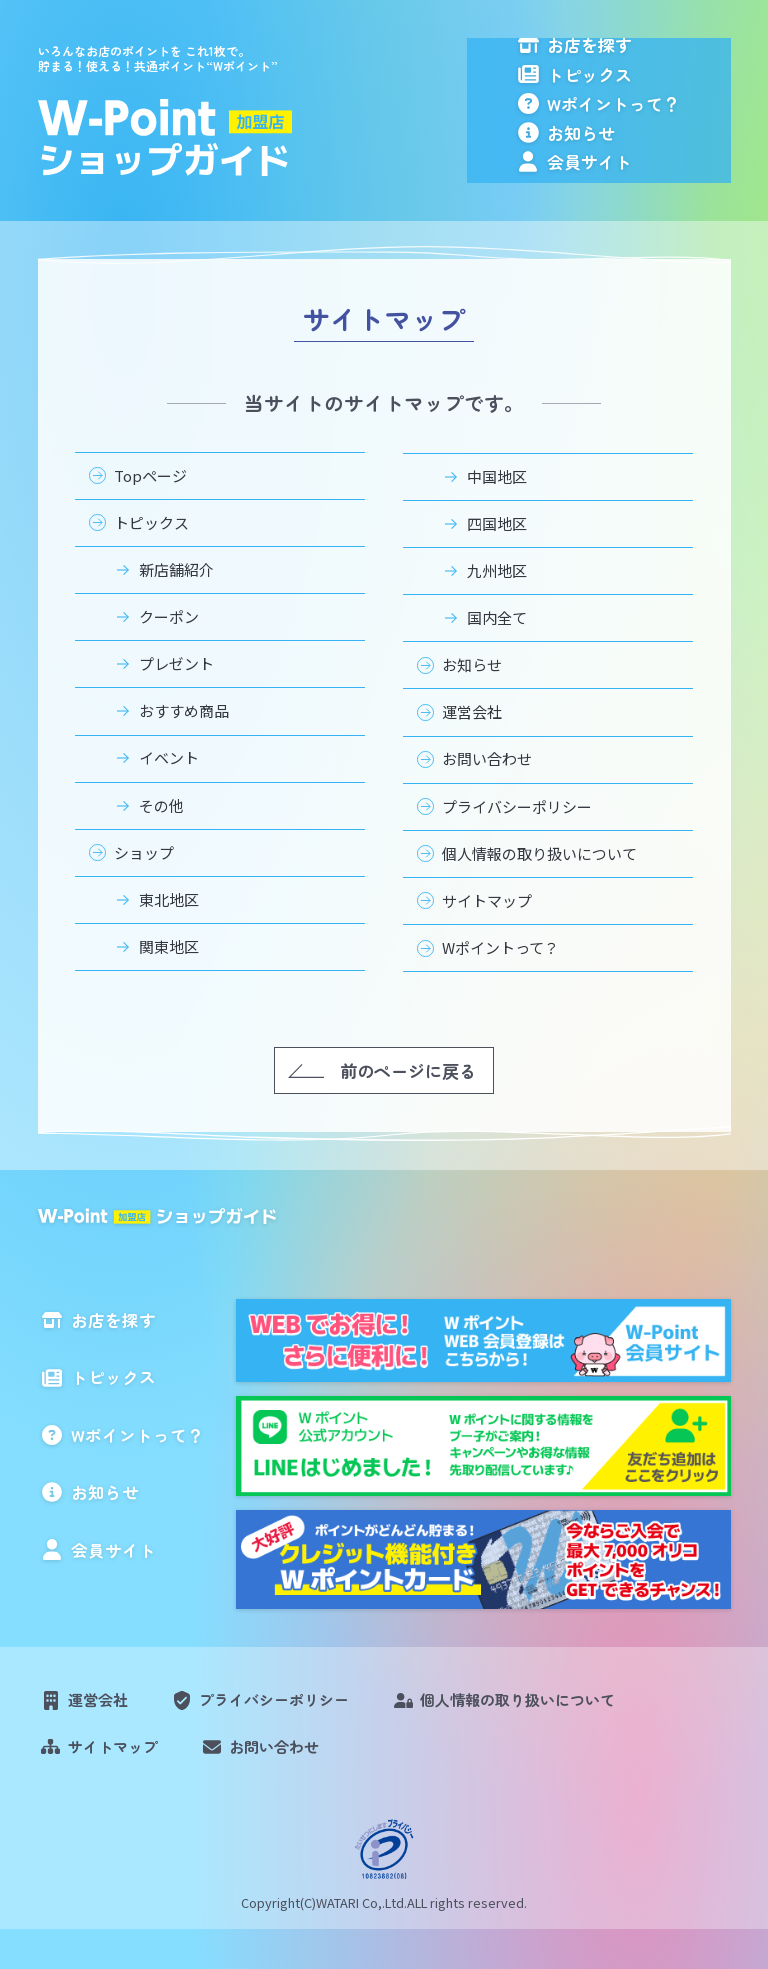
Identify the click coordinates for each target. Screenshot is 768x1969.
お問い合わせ (487, 795)
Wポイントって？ (659, 125)
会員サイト (635, 197)
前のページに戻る (408, 1106)
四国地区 (497, 559)
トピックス (635, 88)
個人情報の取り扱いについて (539, 889)
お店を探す (635, 52)
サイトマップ (487, 936)
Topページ (150, 511)
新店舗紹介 (176, 605)
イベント (169, 794)
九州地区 (497, 606)
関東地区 (169, 982)
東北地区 (169, 935)
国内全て (497, 654)
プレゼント (176, 700)
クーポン (169, 653)
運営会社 (472, 748)
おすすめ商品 (184, 747)
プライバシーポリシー (517, 842)
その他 (161, 841)
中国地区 (497, 512)
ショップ (144, 888)
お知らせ (627, 161)
